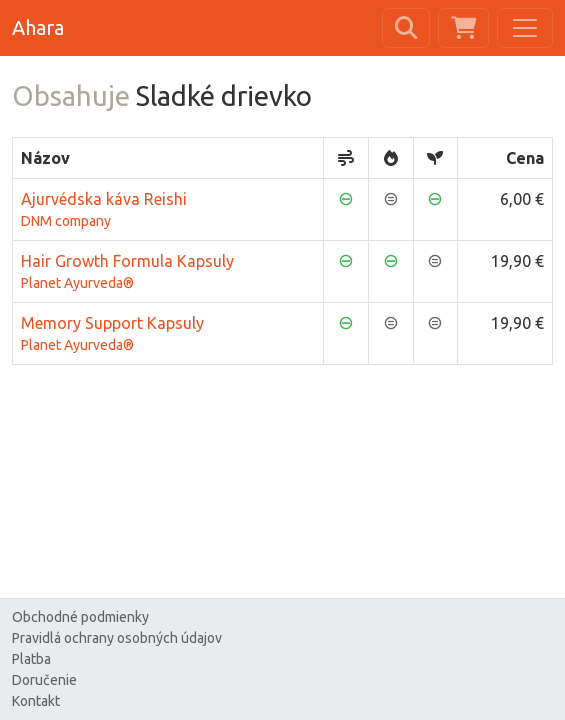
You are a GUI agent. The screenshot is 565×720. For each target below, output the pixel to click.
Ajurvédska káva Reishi (168, 211)
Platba (31, 659)
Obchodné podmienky (80, 617)
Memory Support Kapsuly (168, 335)
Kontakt (36, 701)
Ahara (38, 27)
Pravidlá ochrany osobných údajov (117, 638)
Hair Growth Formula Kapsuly (168, 273)
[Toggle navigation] (525, 28)
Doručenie (44, 680)
